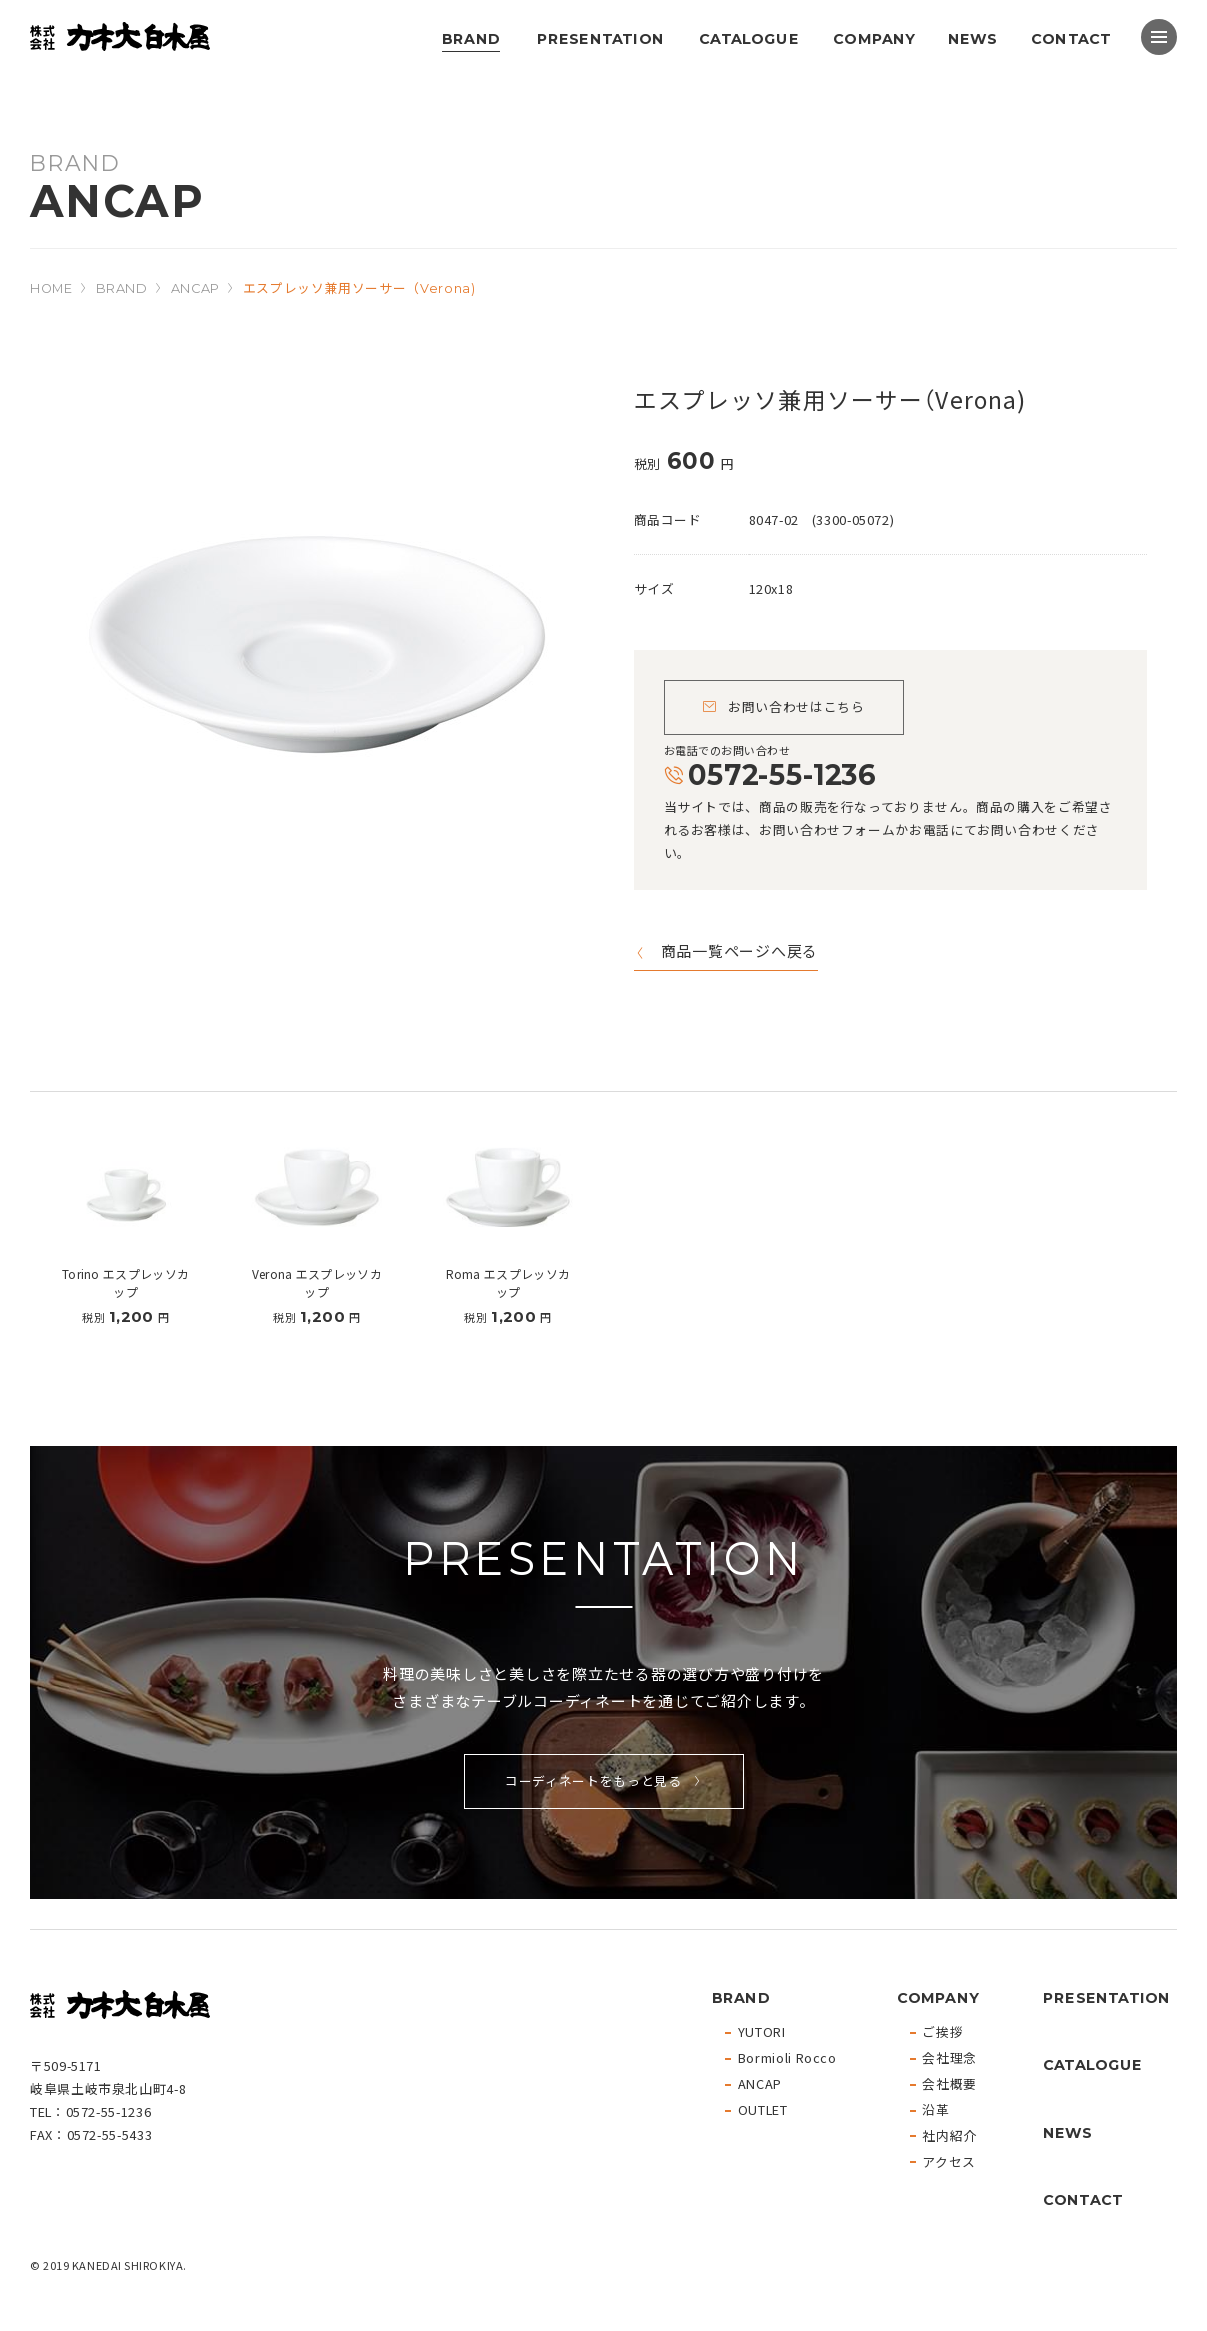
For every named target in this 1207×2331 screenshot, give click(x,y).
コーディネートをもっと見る (593, 1780)
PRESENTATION (599, 38)
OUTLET (763, 2110)
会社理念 (949, 2058)
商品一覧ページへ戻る (740, 952)
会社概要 (949, 2084)
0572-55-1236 (781, 774)
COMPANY (874, 38)
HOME (51, 288)
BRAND (471, 38)
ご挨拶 (942, 2032)
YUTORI (762, 2032)
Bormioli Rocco (787, 2058)
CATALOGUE (749, 38)
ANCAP (195, 288)
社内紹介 (949, 2136)
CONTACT (1071, 38)
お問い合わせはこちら (796, 706)
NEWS (971, 38)
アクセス (949, 2162)
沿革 (935, 2110)
